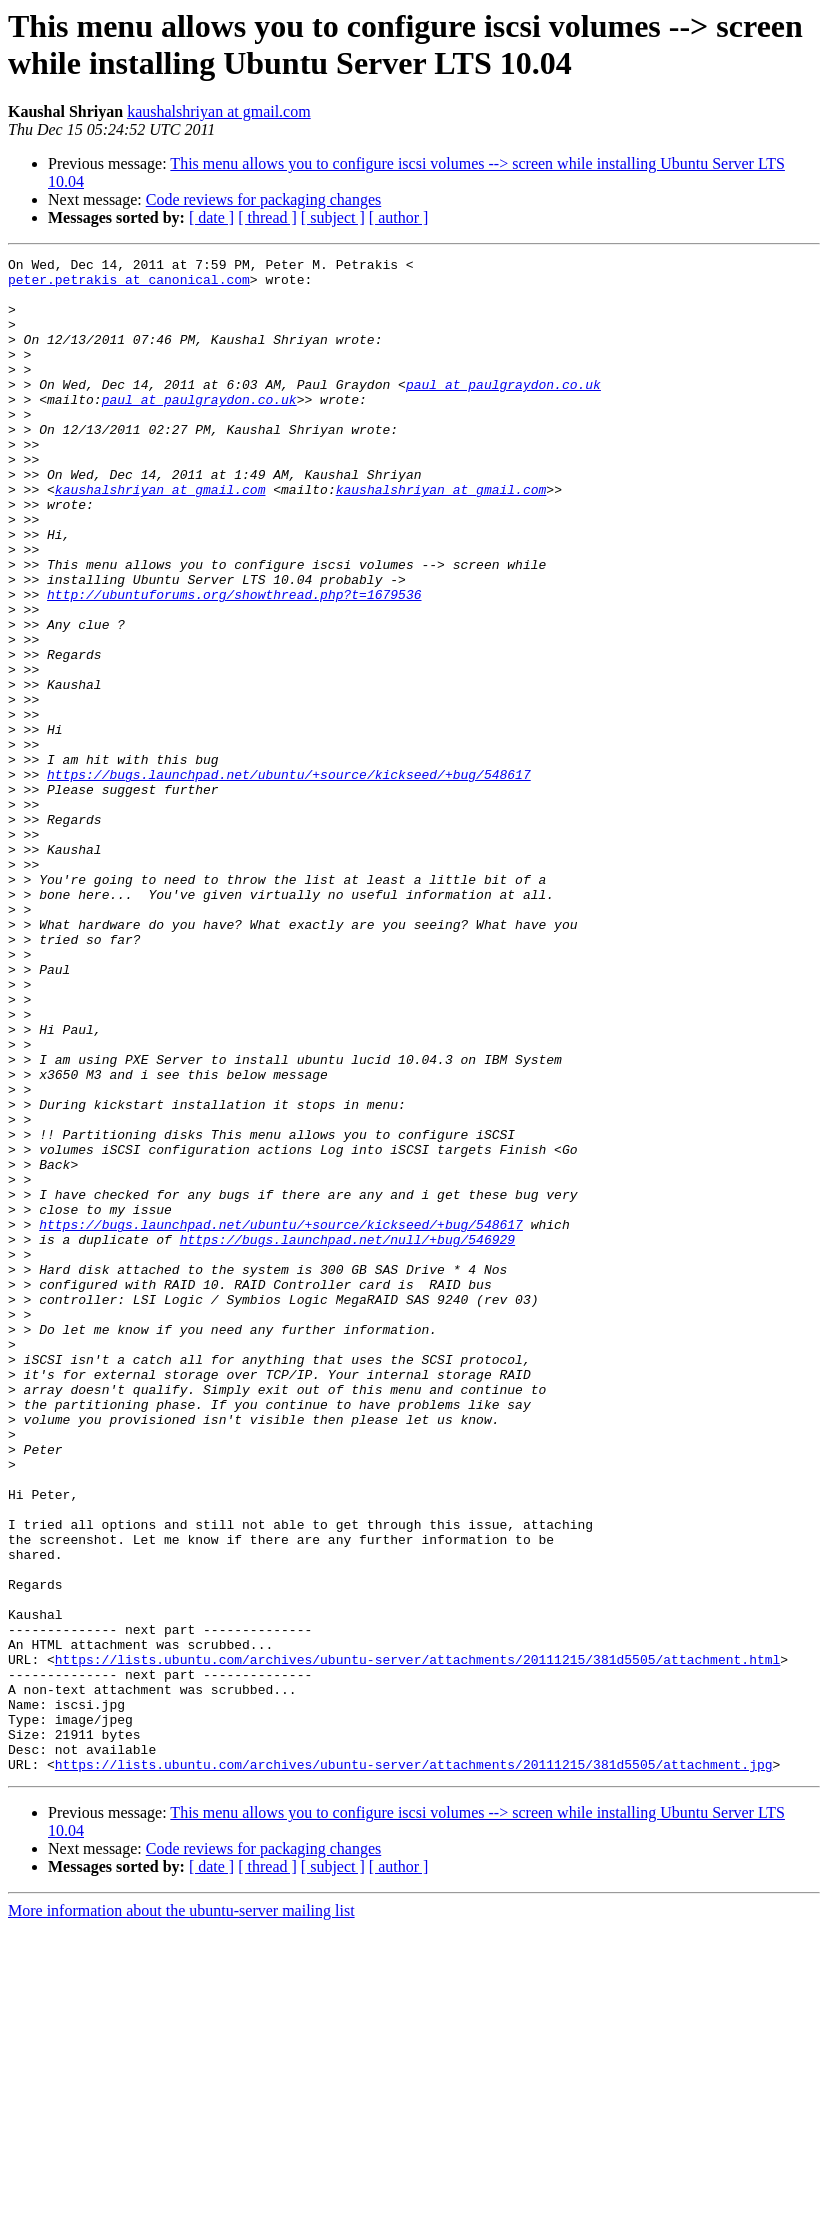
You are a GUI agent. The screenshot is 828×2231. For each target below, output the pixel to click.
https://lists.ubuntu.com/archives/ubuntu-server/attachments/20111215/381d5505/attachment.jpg (414, 2067)
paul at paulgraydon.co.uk (503, 411)
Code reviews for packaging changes (263, 199)
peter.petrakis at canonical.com (129, 285)
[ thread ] (267, 217)
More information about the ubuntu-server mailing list (181, 2213)
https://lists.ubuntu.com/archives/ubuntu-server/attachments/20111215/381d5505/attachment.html (417, 1941)
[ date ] (211, 217)
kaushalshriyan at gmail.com (219, 111)
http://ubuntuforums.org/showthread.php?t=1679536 (234, 663)
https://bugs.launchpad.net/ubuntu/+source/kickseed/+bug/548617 (289, 879)
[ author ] (399, 217)
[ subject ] (333, 217)
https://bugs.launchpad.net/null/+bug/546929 (347, 1437)
